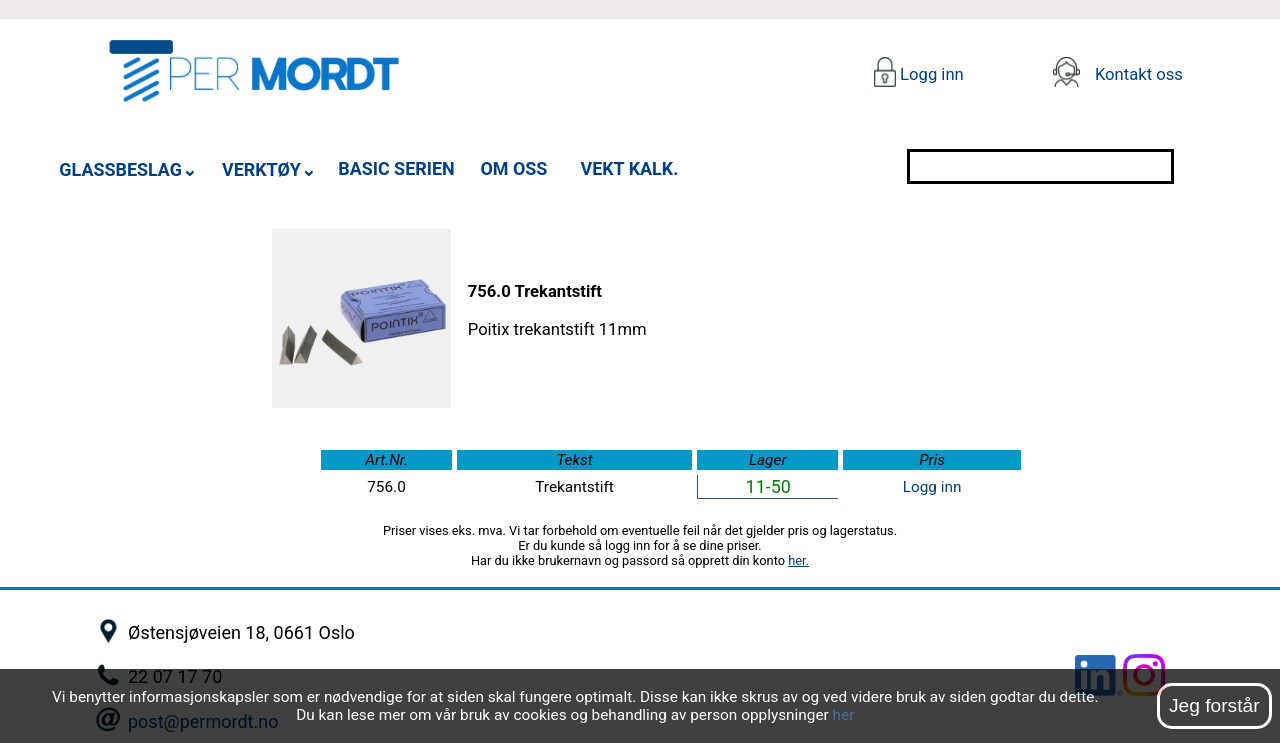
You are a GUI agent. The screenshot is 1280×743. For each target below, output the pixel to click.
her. (798, 560)
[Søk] (1192, 166)
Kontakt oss (1139, 74)
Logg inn (930, 74)
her (844, 715)
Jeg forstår (1214, 705)
